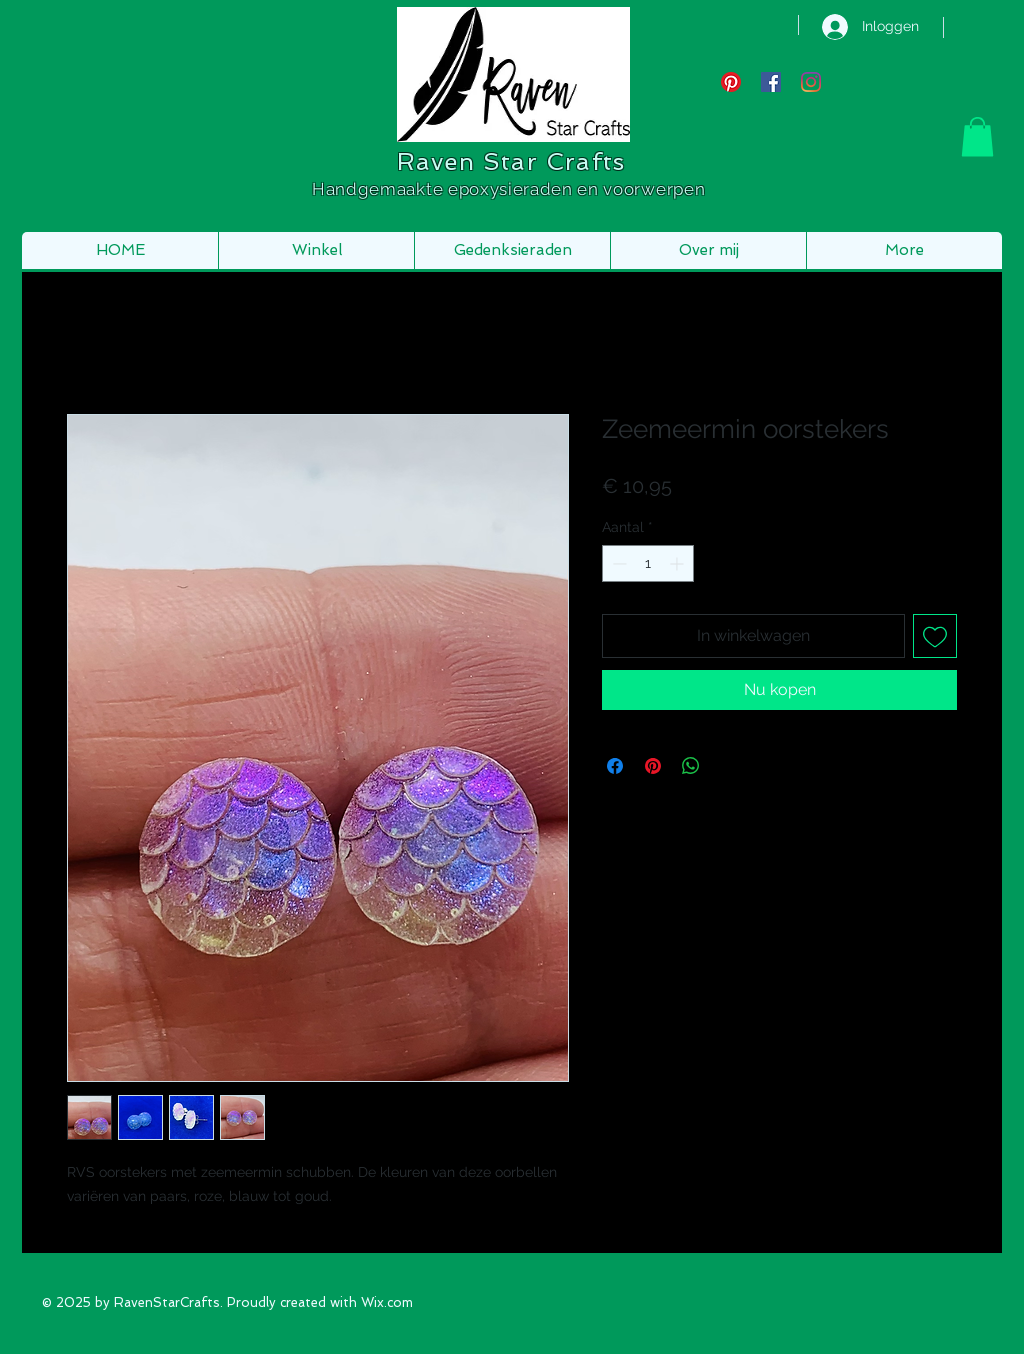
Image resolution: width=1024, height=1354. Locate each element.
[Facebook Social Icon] (771, 82)
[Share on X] (729, 766)
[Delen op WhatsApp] (691, 766)
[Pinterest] (731, 82)
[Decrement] (617, 563)
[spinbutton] (648, 563)
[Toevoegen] (935, 636)
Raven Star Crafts (511, 161)
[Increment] (678, 563)
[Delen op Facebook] (615, 766)
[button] (977, 136)
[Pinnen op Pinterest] (653, 766)
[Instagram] (811, 82)
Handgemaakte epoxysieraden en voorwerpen (511, 189)
